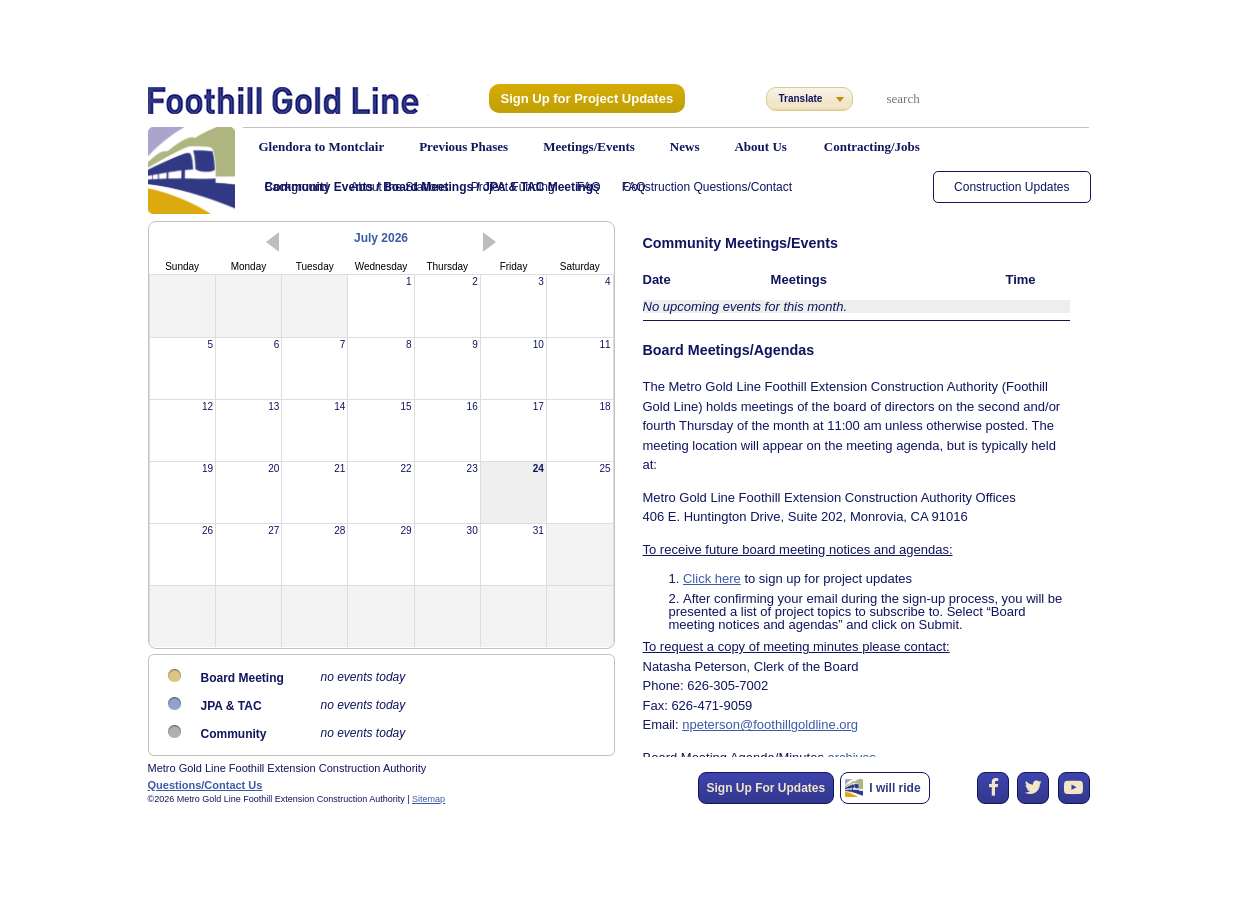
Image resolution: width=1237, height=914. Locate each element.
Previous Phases (463, 146)
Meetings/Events (589, 146)
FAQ (634, 187)
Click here (706, 538)
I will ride (894, 788)
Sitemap (428, 799)
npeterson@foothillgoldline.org (760, 673)
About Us (760, 146)
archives (835, 703)
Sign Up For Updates (766, 788)
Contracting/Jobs (872, 146)
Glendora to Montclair (322, 146)
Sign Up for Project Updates (580, 98)
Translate (801, 98)
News (685, 146)
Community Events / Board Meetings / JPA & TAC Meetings (432, 187)
